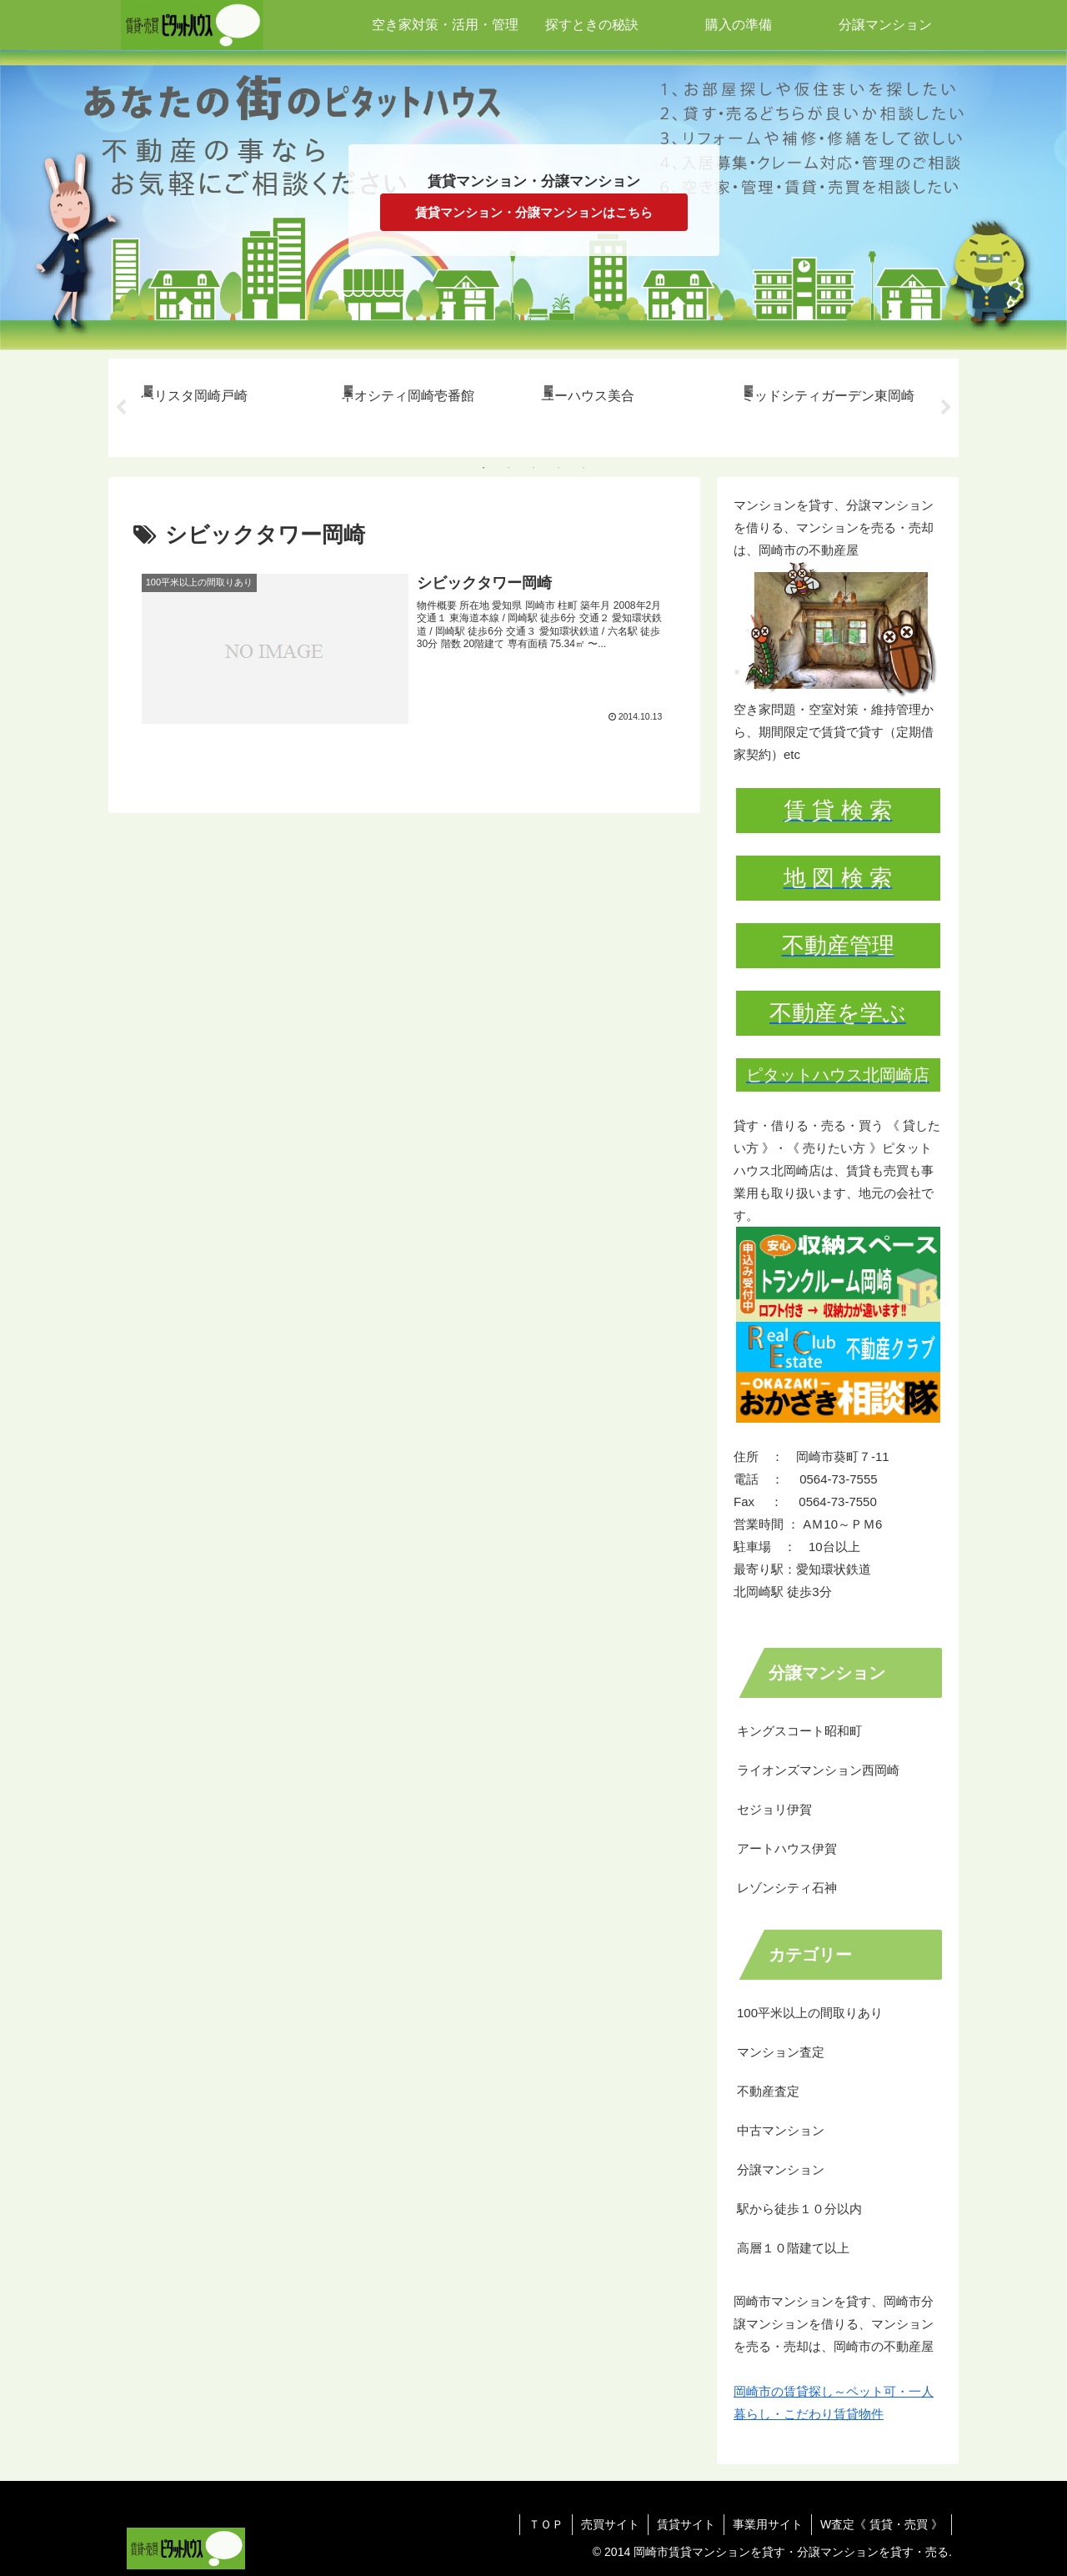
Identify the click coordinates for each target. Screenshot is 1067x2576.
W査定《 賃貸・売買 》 (881, 2524)
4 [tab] (558, 467)
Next (946, 407)
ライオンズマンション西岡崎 (818, 1770)
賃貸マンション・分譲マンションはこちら (534, 212)
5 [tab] (583, 467)
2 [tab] (508, 467)
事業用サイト (768, 2524)
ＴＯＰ (546, 2524)
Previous (121, 407)
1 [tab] (483, 467)
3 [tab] (533, 467)
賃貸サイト (686, 2524)
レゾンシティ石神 (787, 1888)
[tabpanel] (232, 405)
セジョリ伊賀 (774, 1809)
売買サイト (610, 2524)
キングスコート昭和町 (799, 1731)
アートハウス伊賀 (787, 1848)
